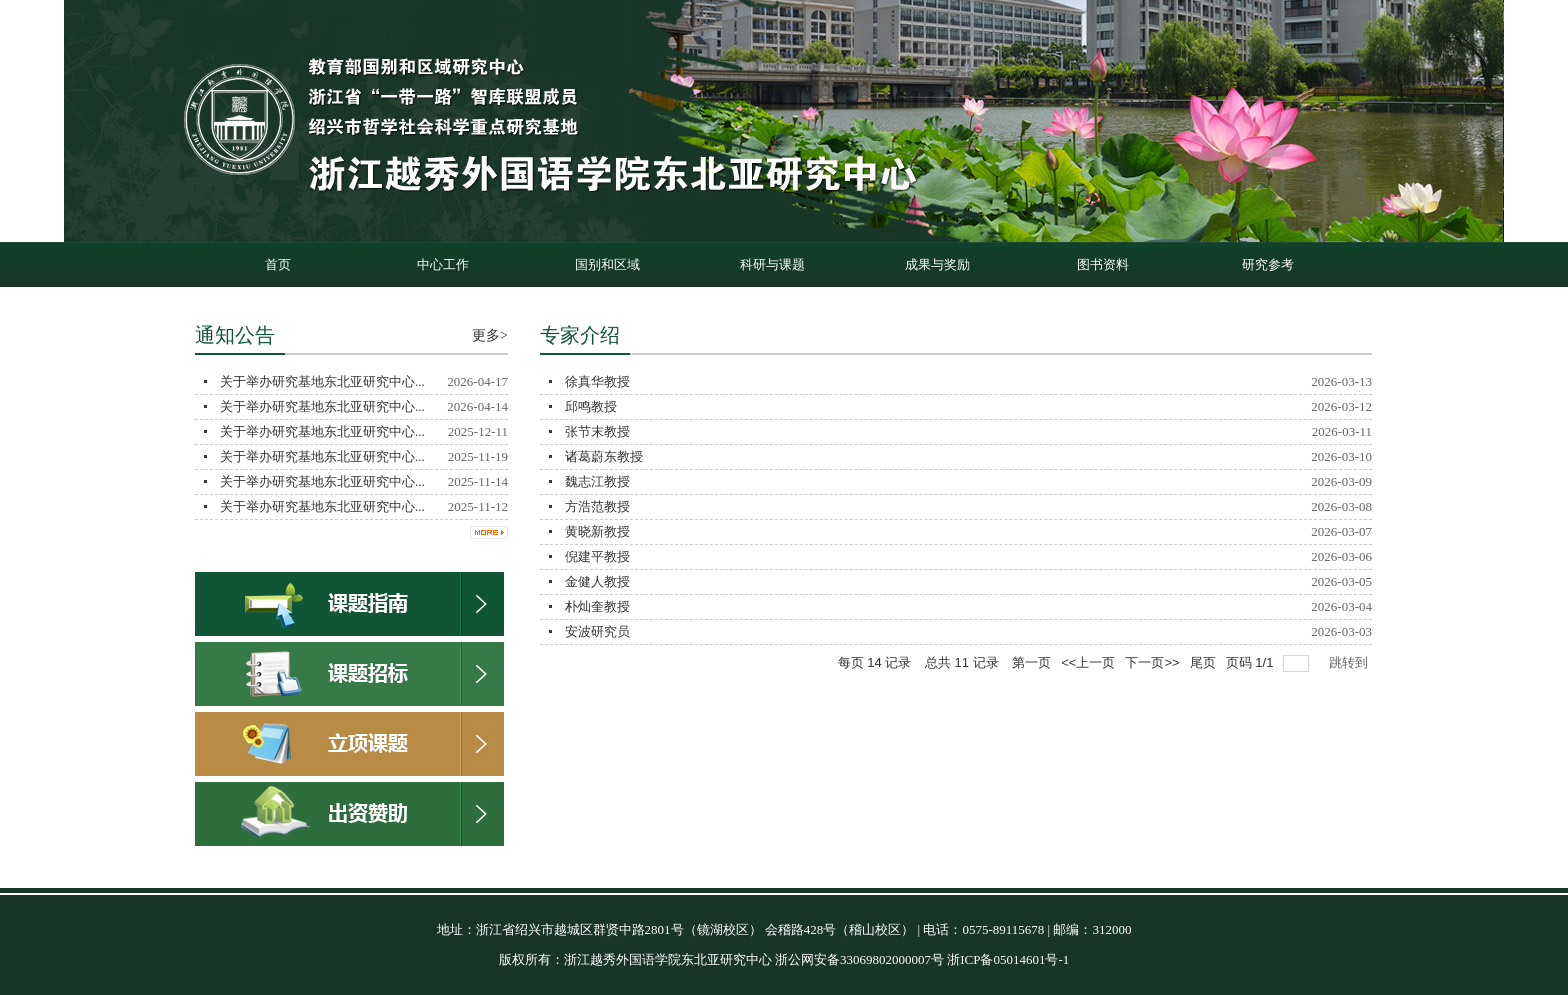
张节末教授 (597, 431)
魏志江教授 (597, 481)
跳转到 (1350, 662)
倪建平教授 (597, 556)
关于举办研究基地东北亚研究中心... (322, 381)
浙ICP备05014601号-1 (1008, 959)
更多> (490, 335)
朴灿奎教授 (597, 606)
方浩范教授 (597, 506)
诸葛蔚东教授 (604, 456)
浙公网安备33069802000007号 (859, 959)
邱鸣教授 (591, 406)
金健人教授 (597, 581)
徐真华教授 (597, 381)
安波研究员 (597, 631)
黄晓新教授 (597, 531)
